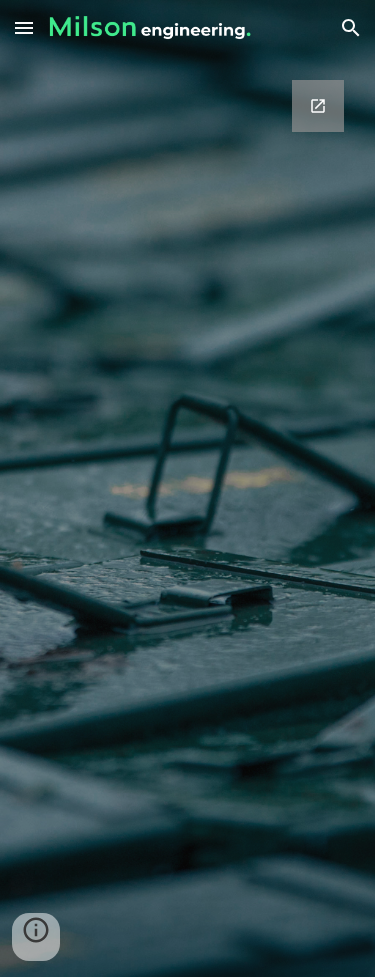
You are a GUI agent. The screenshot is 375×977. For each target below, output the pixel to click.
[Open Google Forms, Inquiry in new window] (318, 106)
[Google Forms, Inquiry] (188, 488)
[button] (24, 27)
